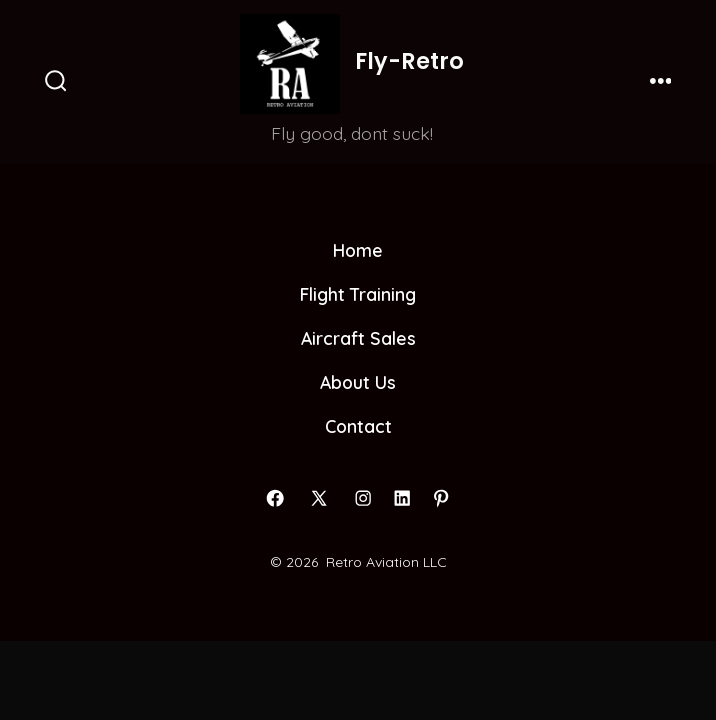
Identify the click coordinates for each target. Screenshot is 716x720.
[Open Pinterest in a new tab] (441, 498)
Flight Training (358, 294)
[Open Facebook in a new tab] (275, 498)
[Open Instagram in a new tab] (363, 498)
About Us (358, 382)
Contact (358, 426)
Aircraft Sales (358, 338)
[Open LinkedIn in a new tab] (402, 498)
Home (358, 250)
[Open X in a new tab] (319, 498)
